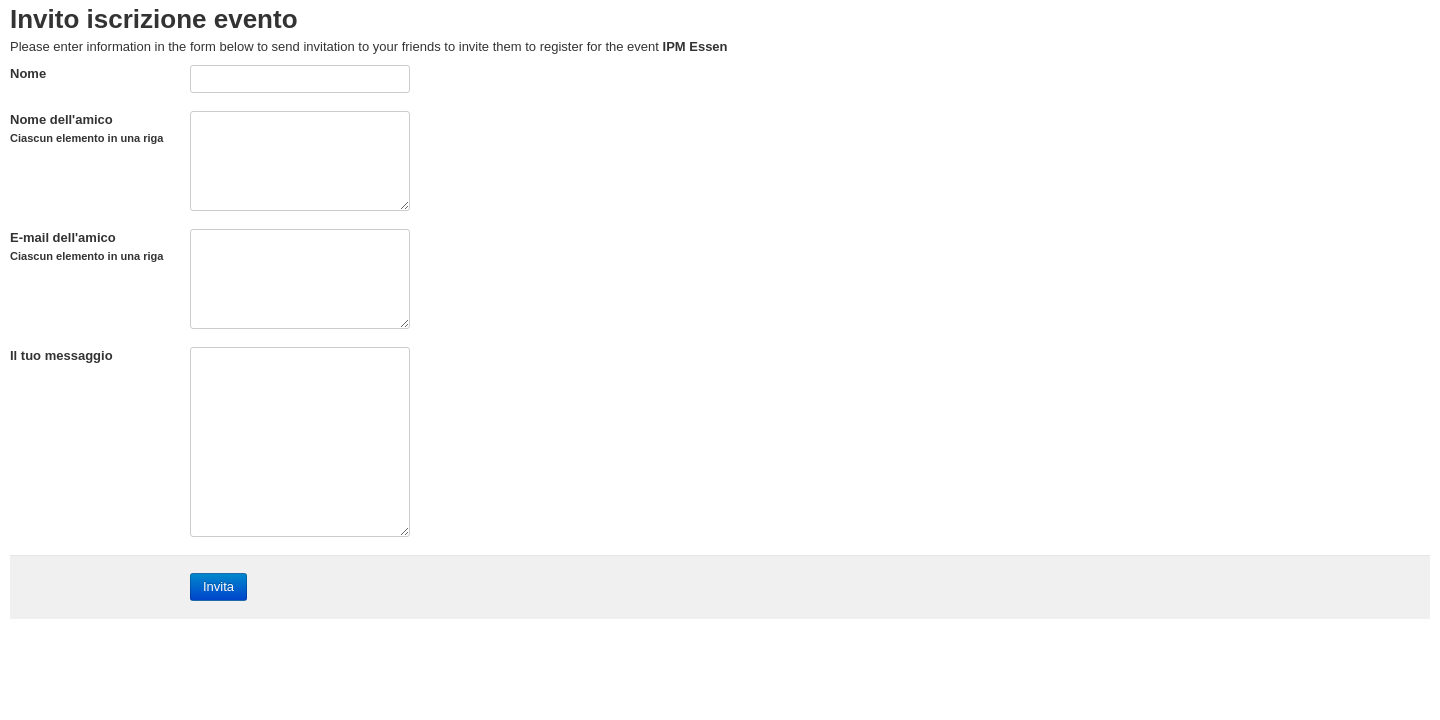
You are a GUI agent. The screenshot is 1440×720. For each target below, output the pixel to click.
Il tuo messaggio (61, 355)
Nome (28, 73)
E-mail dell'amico (86, 246)
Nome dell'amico (86, 128)
